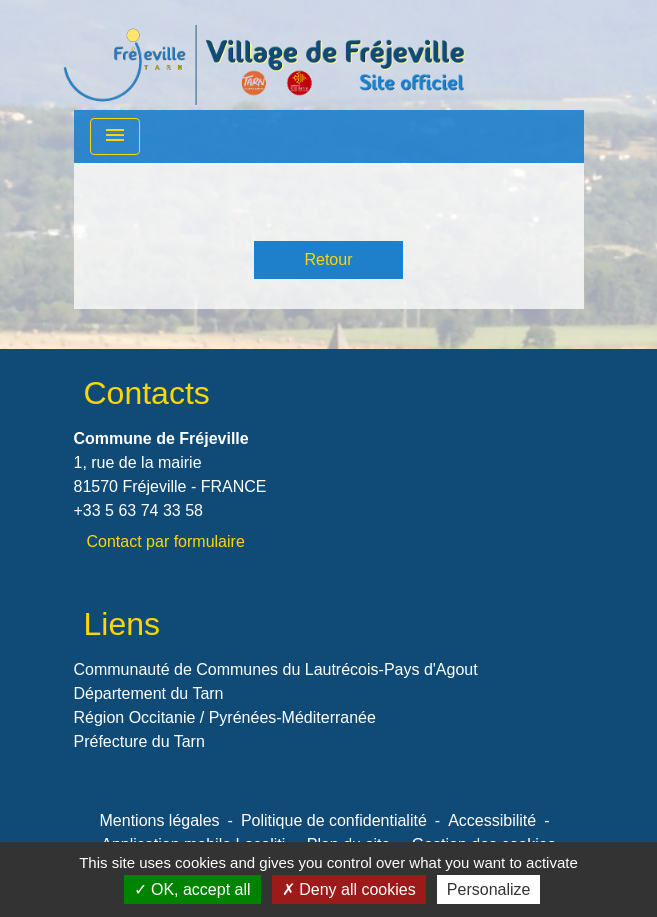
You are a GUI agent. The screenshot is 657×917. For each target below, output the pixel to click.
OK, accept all (192, 889)
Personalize (489, 889)
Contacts (147, 393)
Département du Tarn (149, 693)
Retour (328, 259)
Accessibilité (492, 820)
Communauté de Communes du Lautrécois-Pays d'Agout (276, 669)
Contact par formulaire (166, 541)
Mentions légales (160, 820)
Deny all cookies (349, 889)
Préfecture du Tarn (139, 741)
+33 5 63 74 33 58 (138, 510)
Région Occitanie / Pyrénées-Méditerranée (225, 717)
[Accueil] (264, 55)
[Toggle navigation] (115, 136)
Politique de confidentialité (334, 820)
